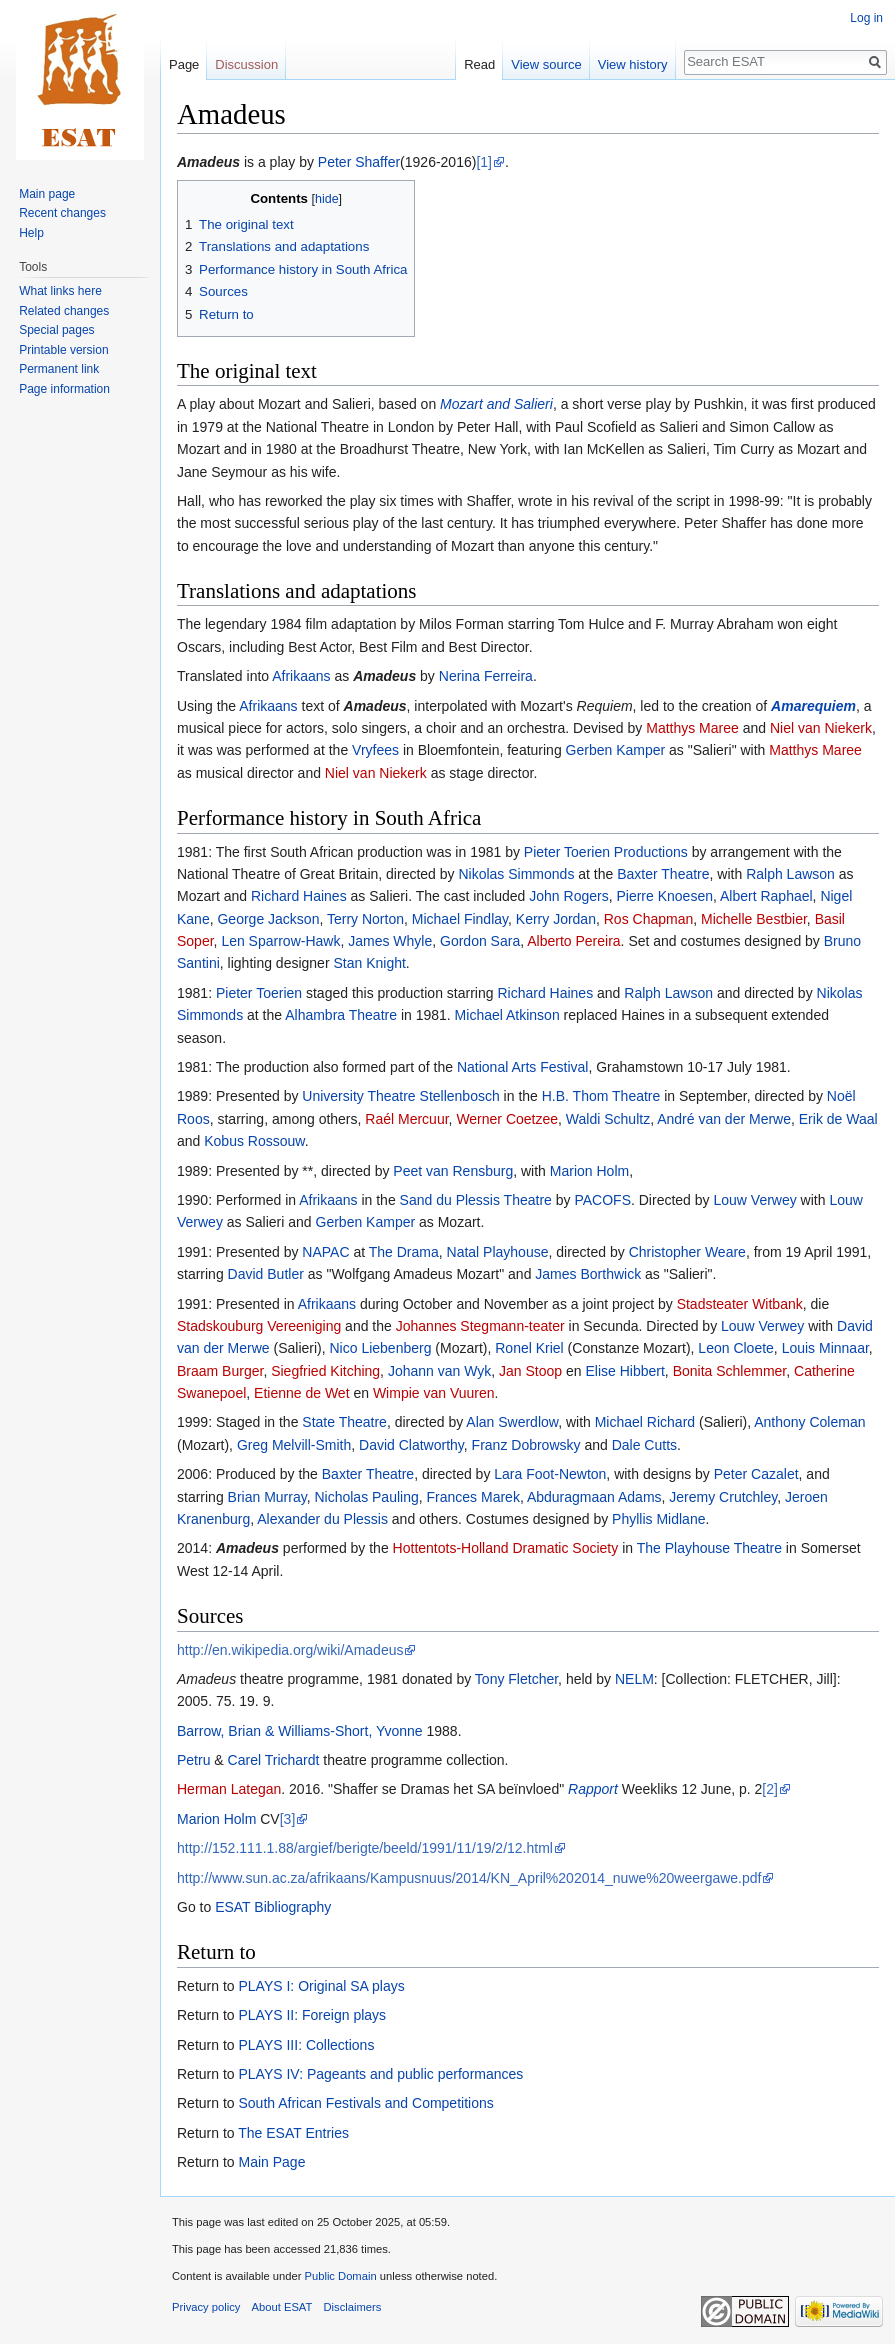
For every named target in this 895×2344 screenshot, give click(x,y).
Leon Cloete (736, 1348)
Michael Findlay (460, 919)
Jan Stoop (530, 1371)
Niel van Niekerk (821, 728)
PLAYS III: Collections (306, 2045)
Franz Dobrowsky (526, 1445)
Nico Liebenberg (381, 1348)
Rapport (593, 1789)
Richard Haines (299, 896)
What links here (60, 291)
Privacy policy (206, 2307)
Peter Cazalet (756, 1474)
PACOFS (602, 1200)
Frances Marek (473, 1497)
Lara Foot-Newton (550, 1474)
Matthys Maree (692, 728)
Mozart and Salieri (496, 404)
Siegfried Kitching (325, 1371)
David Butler (266, 1274)
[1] (484, 162)
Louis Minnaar (825, 1348)
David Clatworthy (411, 1445)
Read (479, 64)
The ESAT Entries (293, 2133)
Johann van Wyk (439, 1371)
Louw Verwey (754, 1200)
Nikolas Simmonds (516, 874)
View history (633, 64)
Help (31, 233)
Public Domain (340, 2276)
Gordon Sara (480, 941)
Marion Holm (589, 1171)
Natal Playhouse (498, 1252)
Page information (64, 389)
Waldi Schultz (608, 1119)
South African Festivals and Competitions (365, 2103)
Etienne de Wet (301, 1393)
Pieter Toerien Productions (606, 852)
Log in (866, 18)
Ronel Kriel (529, 1348)
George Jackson (268, 919)
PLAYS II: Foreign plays (312, 2015)
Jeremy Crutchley (723, 1497)
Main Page (271, 2162)
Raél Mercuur (406, 1119)
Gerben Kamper (616, 750)
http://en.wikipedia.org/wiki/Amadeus (290, 1650)
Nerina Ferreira (486, 676)
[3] (288, 1819)
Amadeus (208, 162)
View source (546, 64)
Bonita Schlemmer (730, 1371)
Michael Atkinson (507, 1015)
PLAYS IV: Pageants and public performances (380, 2074)
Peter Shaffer (359, 162)
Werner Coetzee (507, 1119)
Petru (193, 1760)
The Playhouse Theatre (709, 1548)
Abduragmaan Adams (594, 1497)
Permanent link (59, 369)
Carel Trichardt (274, 1760)
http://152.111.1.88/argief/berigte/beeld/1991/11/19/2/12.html (365, 1848)
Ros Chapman (649, 919)
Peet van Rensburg (453, 1171)
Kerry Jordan (556, 919)
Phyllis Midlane (658, 1519)
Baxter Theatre (663, 874)
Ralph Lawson (790, 874)
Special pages (56, 330)
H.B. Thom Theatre (601, 1096)
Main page (47, 194)
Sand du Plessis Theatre (476, 1200)
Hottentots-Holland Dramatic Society (506, 1548)
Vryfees (375, 750)
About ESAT (282, 2307)
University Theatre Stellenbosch (400, 1096)
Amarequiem (813, 706)
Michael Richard (645, 1422)
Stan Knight (369, 963)
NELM (634, 1679)
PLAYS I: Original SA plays (321, 1986)
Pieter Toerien (259, 993)
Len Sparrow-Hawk (280, 941)
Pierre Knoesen (664, 896)
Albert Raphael (766, 896)
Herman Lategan (229, 1789)
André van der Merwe (724, 1119)
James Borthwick (588, 1274)
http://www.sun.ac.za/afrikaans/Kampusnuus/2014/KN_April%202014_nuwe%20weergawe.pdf (469, 1878)
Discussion (246, 64)
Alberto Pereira (573, 941)
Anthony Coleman (809, 1422)
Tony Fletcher (516, 1679)
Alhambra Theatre (341, 1015)
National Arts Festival (523, 1067)
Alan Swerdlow (512, 1422)
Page (184, 64)
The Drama (404, 1252)
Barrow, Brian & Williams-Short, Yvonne (300, 1731)
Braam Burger (220, 1371)
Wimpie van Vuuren (434, 1393)
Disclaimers (353, 2307)
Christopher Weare (687, 1252)
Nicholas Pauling (366, 1497)
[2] (770, 1789)
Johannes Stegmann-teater (480, 1326)
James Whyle (390, 941)
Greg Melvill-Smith (294, 1445)
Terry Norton (365, 919)
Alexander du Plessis (322, 1519)
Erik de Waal (838, 1119)
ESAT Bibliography (273, 1907)
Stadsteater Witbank (740, 1304)
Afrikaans (301, 676)
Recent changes (62, 213)
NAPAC (325, 1252)
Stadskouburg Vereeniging (259, 1326)
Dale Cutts (644, 1445)
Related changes (64, 311)
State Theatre (344, 1422)
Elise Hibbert (624, 1371)
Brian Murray (267, 1497)
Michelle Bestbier (754, 919)
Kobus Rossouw (254, 1141)
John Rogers (568, 896)
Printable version (63, 350)
